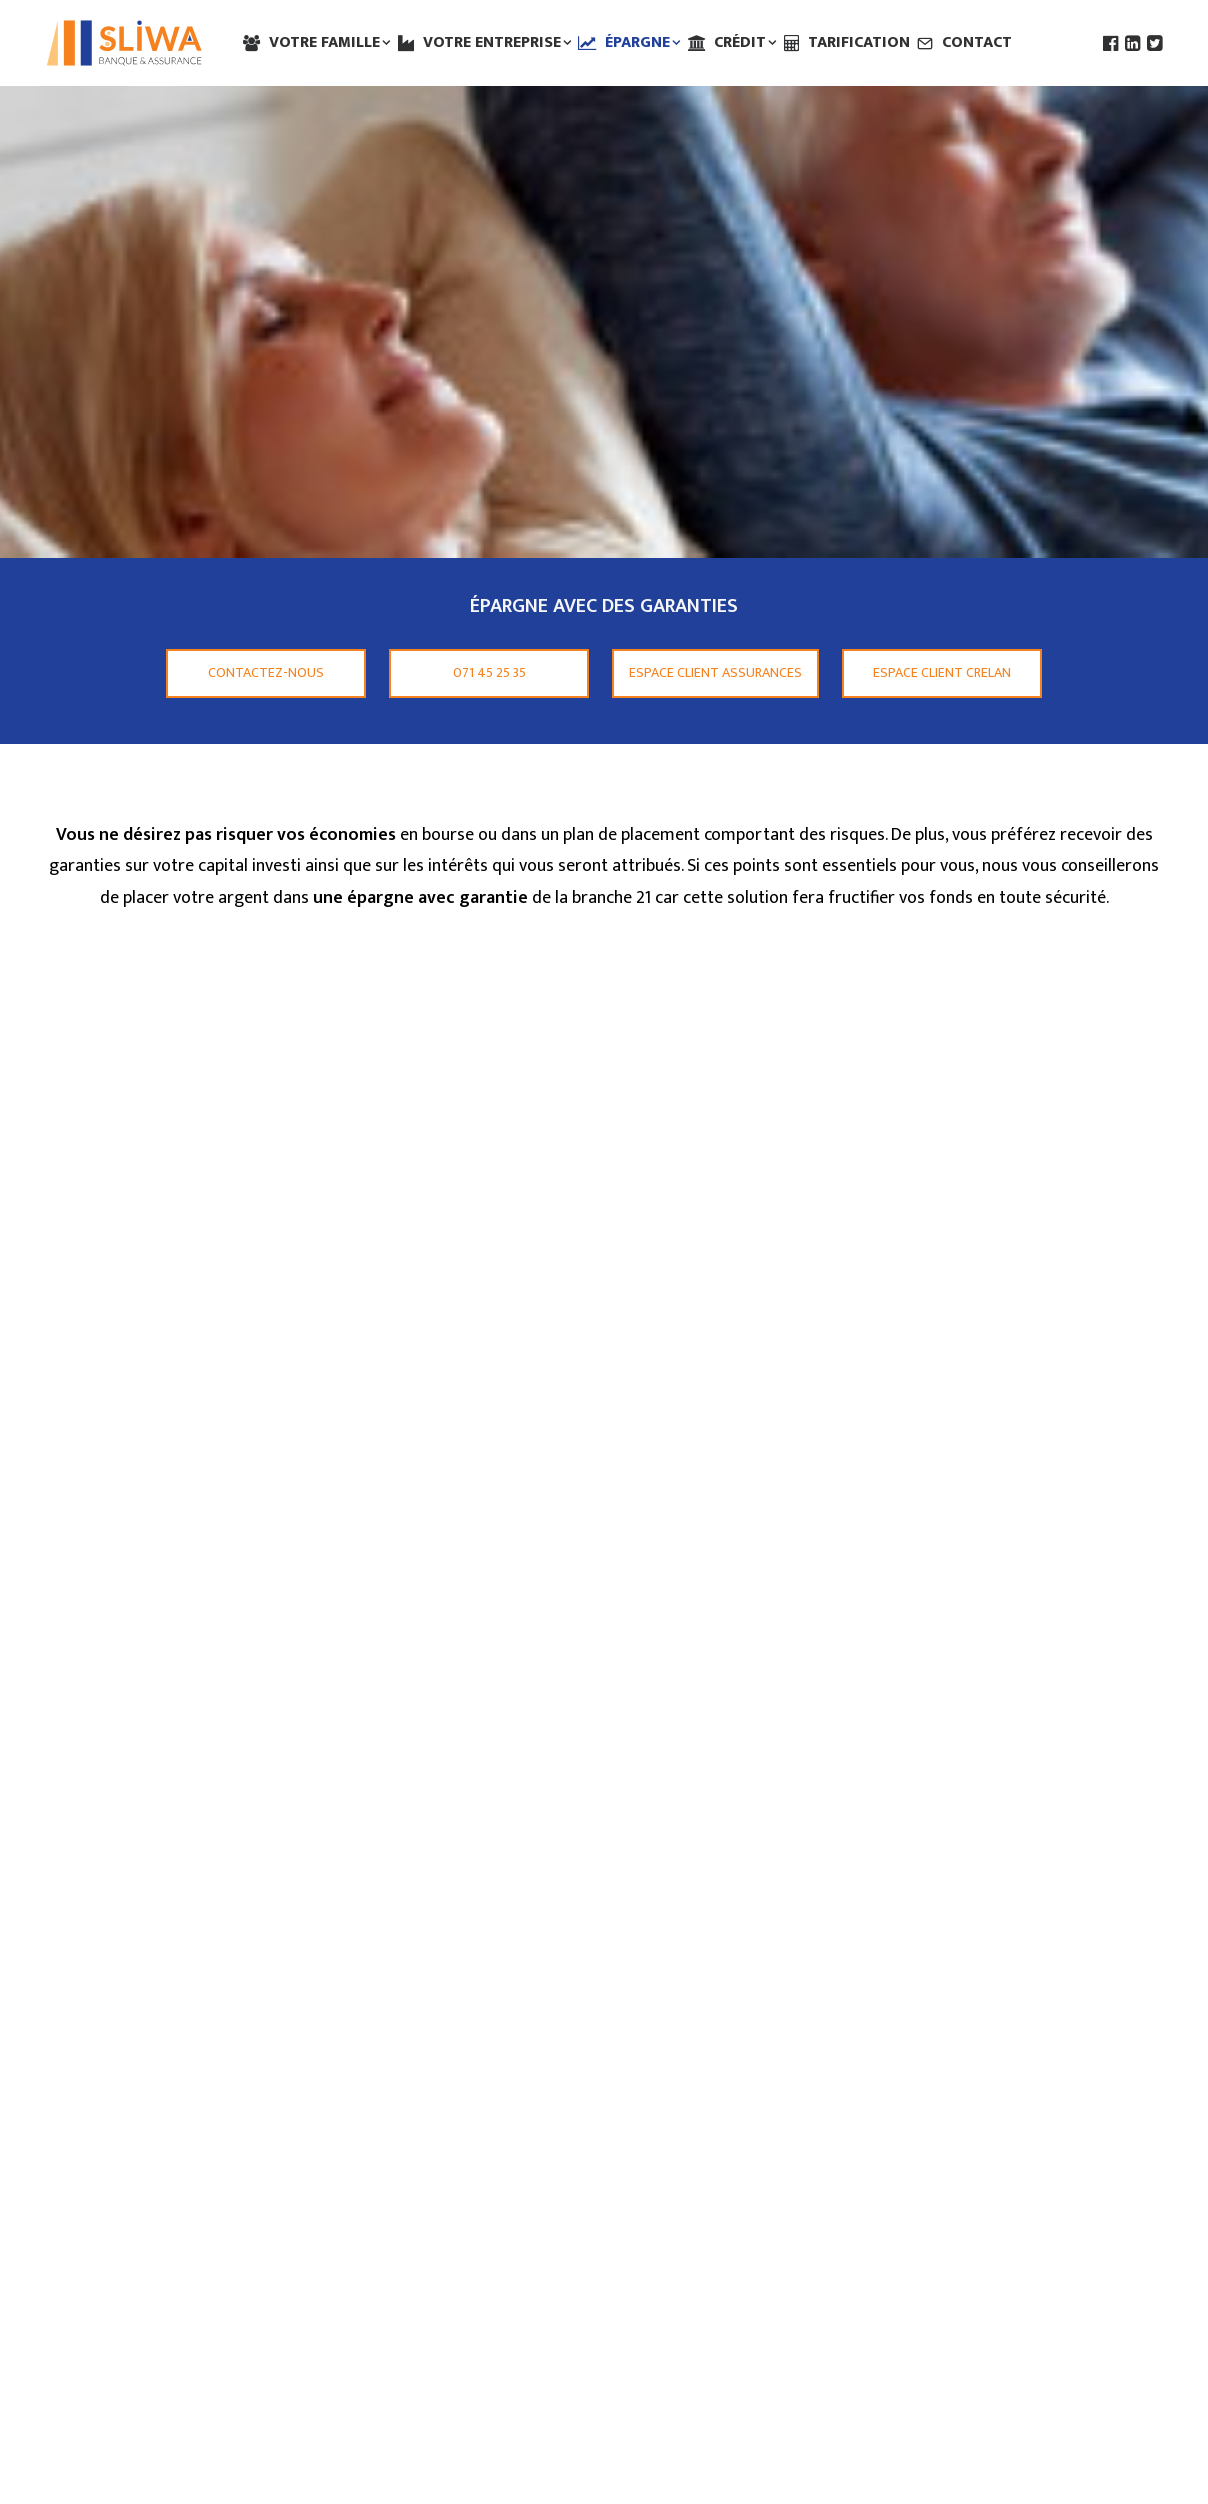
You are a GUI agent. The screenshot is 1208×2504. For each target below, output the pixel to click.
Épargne (643, 42)
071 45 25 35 (489, 672)
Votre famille (330, 42)
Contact (977, 42)
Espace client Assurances (715, 672)
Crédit (745, 42)
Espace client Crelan (942, 672)
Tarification (859, 42)
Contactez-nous (266, 672)
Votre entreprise (497, 42)
